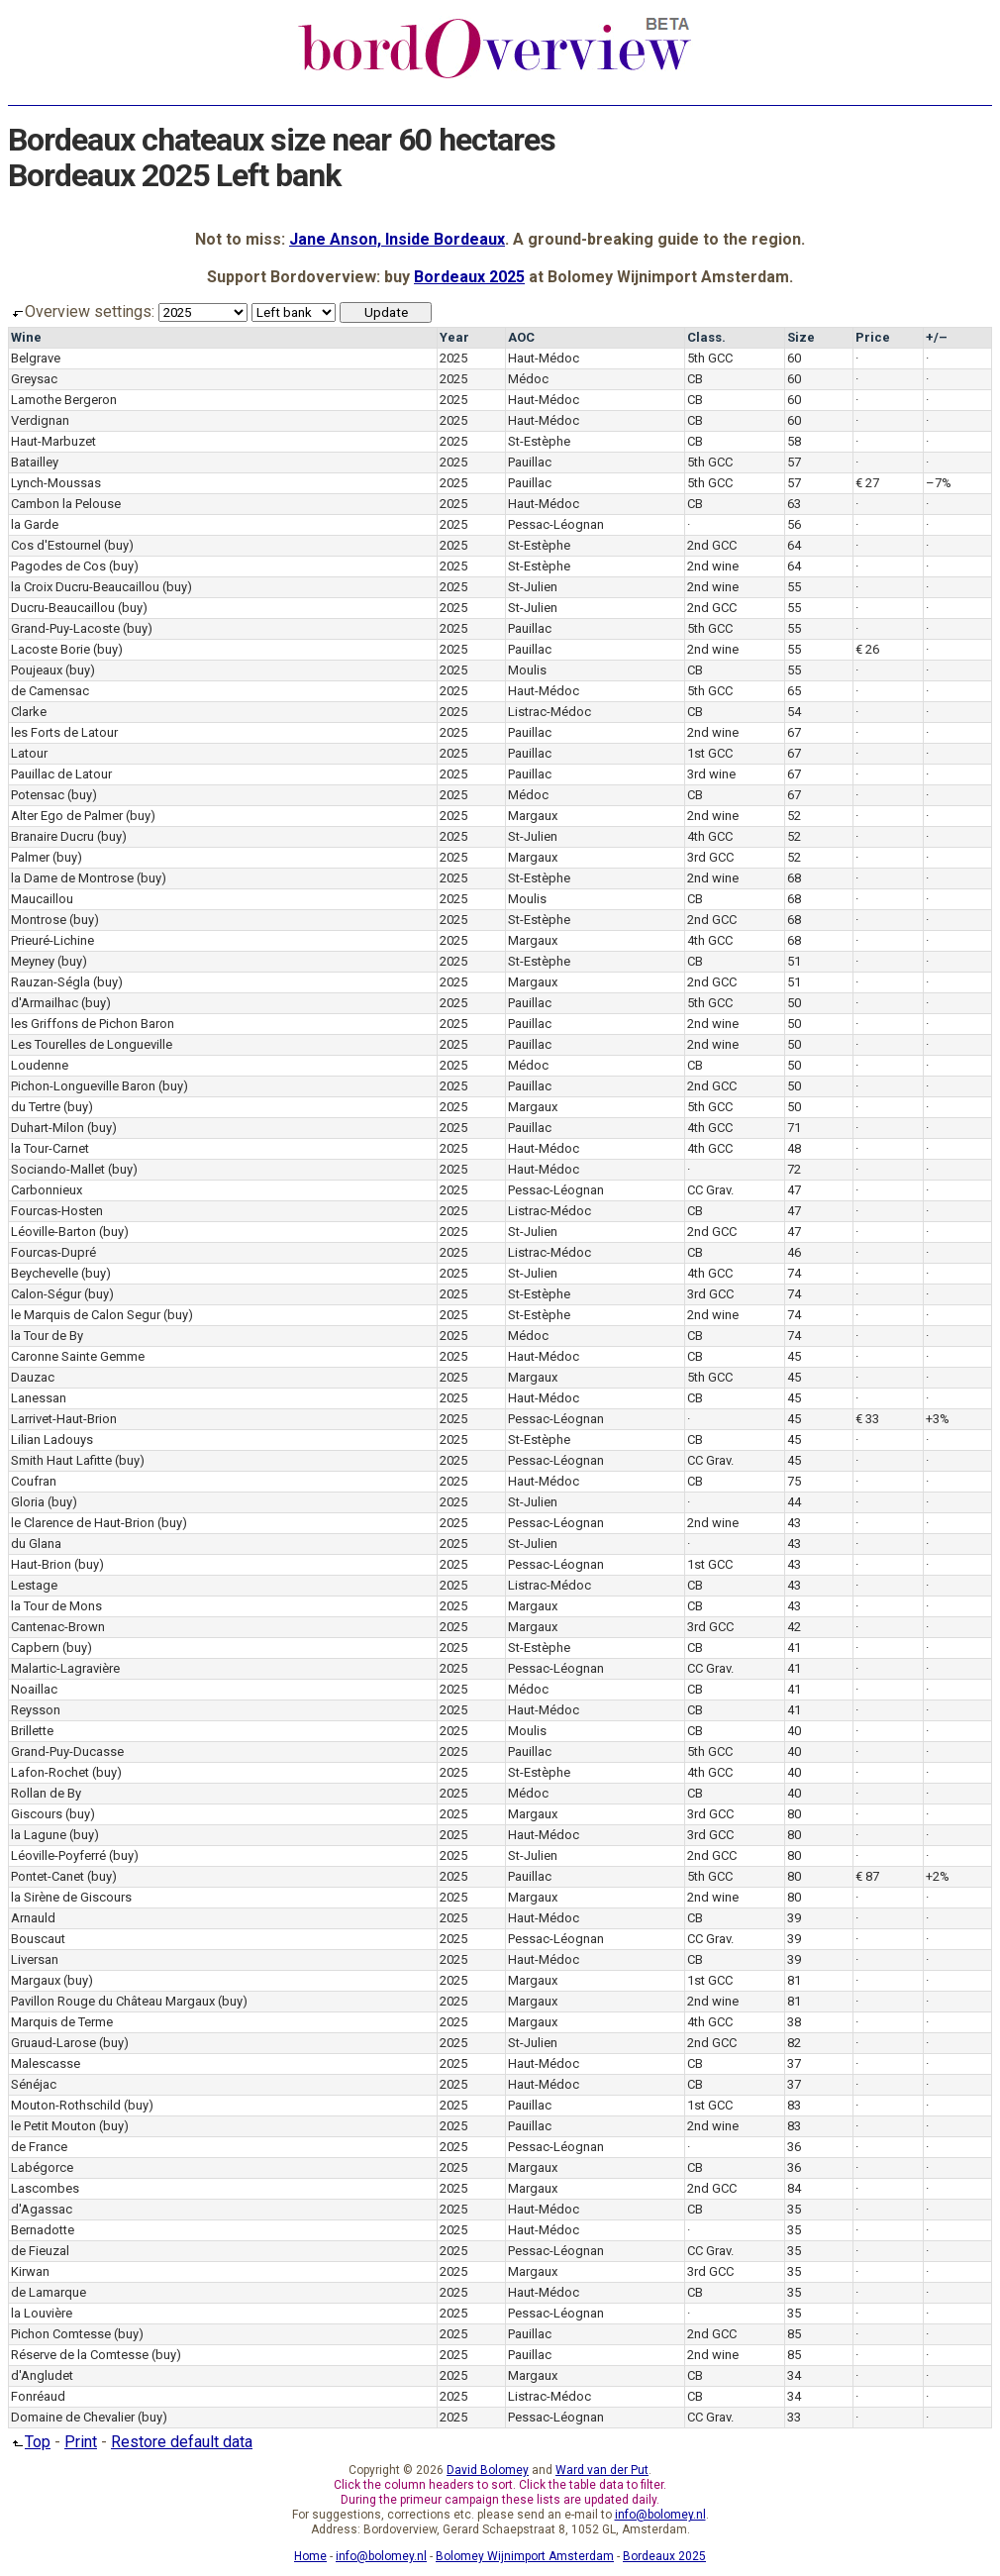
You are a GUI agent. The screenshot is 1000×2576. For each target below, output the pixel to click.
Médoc (528, 378)
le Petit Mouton (53, 2125)
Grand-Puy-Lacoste (65, 628)
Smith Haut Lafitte (61, 1460)
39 (794, 1917)
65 (794, 690)
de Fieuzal (40, 2250)
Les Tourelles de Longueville (91, 1044)
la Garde (34, 524)
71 (794, 1127)
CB (695, 378)
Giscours (36, 1813)
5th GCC (710, 358)
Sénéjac (33, 2084)
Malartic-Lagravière (65, 1668)
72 (794, 1169)
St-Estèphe (539, 441)
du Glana (36, 1543)
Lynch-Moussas (56, 482)
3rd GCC (710, 857)
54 (794, 711)
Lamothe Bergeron (64, 399)
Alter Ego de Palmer (67, 815)
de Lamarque (48, 2292)
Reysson (35, 1709)
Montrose (38, 919)
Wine (26, 337)
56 (794, 524)
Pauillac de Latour (61, 774)
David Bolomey (488, 2470)
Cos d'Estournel (56, 545)
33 (794, 2417)
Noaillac (34, 1689)
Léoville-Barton (53, 1231)
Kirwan (30, 2271)
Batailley (34, 462)
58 (794, 441)
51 (794, 961)
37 (794, 2063)
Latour (29, 753)
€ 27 (867, 482)
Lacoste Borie (50, 649)
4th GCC (710, 836)
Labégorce (42, 2167)
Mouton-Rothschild (66, 2105)
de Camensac (50, 690)
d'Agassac (41, 2209)
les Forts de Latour (64, 732)
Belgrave (35, 358)
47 (794, 1190)
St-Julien (532, 586)
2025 (453, 358)
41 (794, 1647)
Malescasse (45, 2063)
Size (801, 337)
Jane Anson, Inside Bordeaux (397, 239)
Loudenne (39, 1065)
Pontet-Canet (47, 1876)
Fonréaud (38, 2396)
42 (794, 1626)
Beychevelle (44, 1273)
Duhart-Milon (47, 1127)
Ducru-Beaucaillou (63, 607)
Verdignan (40, 420)
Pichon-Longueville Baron (83, 1086)
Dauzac (32, 1377)
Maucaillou (42, 898)
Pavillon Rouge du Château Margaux (113, 2001)
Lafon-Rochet (50, 1772)
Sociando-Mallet (58, 1169)
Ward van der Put (602, 2470)
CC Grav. (710, 1190)
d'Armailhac (44, 1002)
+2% (938, 1876)
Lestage (34, 1585)
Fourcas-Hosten (57, 1210)
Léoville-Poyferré (58, 1855)
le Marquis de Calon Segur (85, 1314)
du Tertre (35, 1106)
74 (794, 1273)
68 (794, 878)
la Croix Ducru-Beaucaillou (85, 586)
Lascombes (45, 2188)
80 (794, 1813)
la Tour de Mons (56, 1605)
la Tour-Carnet (50, 1148)
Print (80, 2441)
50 (794, 1002)
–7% (938, 482)
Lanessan (38, 1398)
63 (794, 503)
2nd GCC (712, 545)
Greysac (34, 378)
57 (794, 462)
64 (794, 545)
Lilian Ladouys (52, 1439)
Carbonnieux (46, 1190)
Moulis (527, 670)
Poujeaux (36, 670)
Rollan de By (46, 1793)
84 (794, 2188)
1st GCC (710, 753)
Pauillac (529, 462)
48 (794, 1148)
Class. (706, 337)
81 (794, 1980)
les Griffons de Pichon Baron (92, 1023)
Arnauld (33, 1917)
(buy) (119, 545)
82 (794, 2042)
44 (794, 1501)
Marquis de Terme (62, 2021)
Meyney (32, 961)
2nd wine (713, 566)
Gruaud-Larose (53, 2042)
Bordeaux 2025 (469, 276)
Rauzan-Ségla (50, 982)
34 (794, 2375)
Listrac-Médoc (549, 711)
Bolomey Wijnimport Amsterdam (525, 2556)
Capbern (35, 1647)
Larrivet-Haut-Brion (64, 1418)
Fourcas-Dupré (53, 1252)
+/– (937, 337)
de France (39, 2146)
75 (794, 1481)
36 (794, 2146)
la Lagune (38, 1834)
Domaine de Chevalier (73, 2417)
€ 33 (867, 1418)
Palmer (30, 857)
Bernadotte (42, 2229)
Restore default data (181, 2441)
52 (794, 815)
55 (794, 586)
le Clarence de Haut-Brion (82, 1522)
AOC (521, 337)
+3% (938, 1418)
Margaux (532, 815)
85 (794, 2333)
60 (794, 358)
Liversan (34, 1959)
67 (794, 732)
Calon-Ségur (46, 1294)
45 (794, 1356)
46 (794, 1252)
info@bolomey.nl (660, 2515)
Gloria (28, 1501)
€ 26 (867, 649)
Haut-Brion (41, 1564)
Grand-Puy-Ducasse (67, 1751)
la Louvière (41, 2313)
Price (872, 337)
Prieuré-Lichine (52, 940)
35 (794, 2209)
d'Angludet (42, 2375)
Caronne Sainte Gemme (78, 1356)
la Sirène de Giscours (71, 1897)
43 (794, 1522)
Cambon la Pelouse (66, 503)
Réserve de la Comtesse (80, 2354)
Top (29, 2441)
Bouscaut (38, 1938)
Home (310, 2556)
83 (794, 2105)
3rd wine (711, 774)
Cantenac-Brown (58, 1626)
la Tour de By (47, 1335)
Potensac (37, 794)
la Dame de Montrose (72, 878)
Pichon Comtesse (61, 2333)
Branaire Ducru (52, 836)
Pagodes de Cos (58, 566)
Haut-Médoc (543, 358)
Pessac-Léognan (556, 524)
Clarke (29, 711)
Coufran (33, 1481)
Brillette (32, 1730)
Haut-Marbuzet (53, 441)
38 (794, 2021)
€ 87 (867, 1876)
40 (794, 1730)
